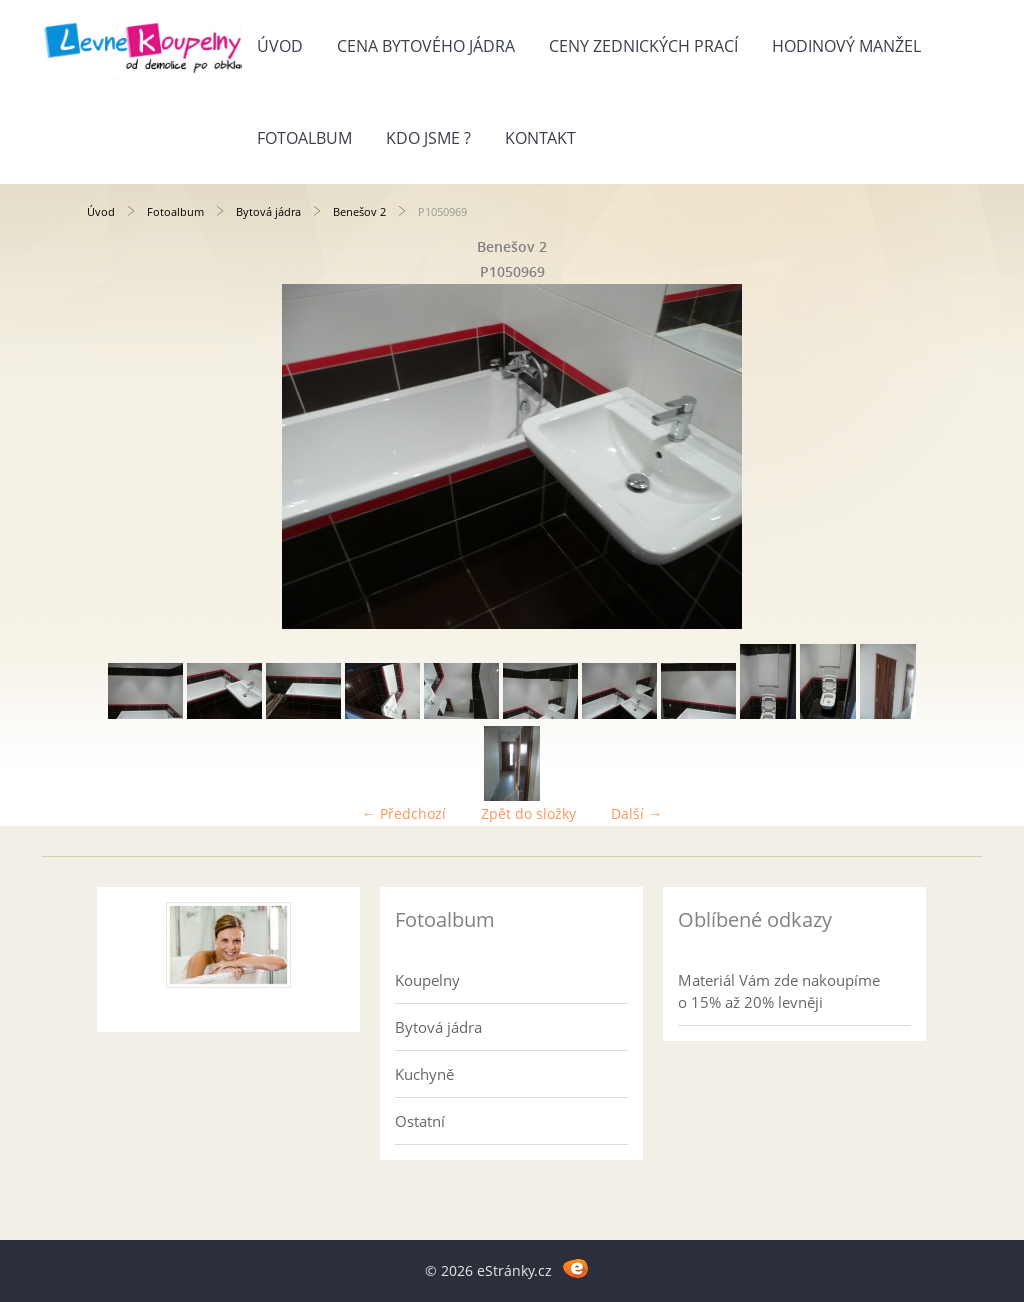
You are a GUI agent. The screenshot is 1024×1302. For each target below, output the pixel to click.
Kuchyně (424, 1074)
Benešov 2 (359, 211)
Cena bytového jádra (426, 46)
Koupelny (427, 980)
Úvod (280, 46)
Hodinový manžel (846, 46)
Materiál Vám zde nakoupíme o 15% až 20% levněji (779, 991)
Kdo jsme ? (428, 138)
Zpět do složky (528, 813)
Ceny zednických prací (643, 46)
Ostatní (420, 1121)
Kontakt (540, 138)
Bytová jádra (268, 211)
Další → (636, 813)
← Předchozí (404, 813)
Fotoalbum (304, 138)
